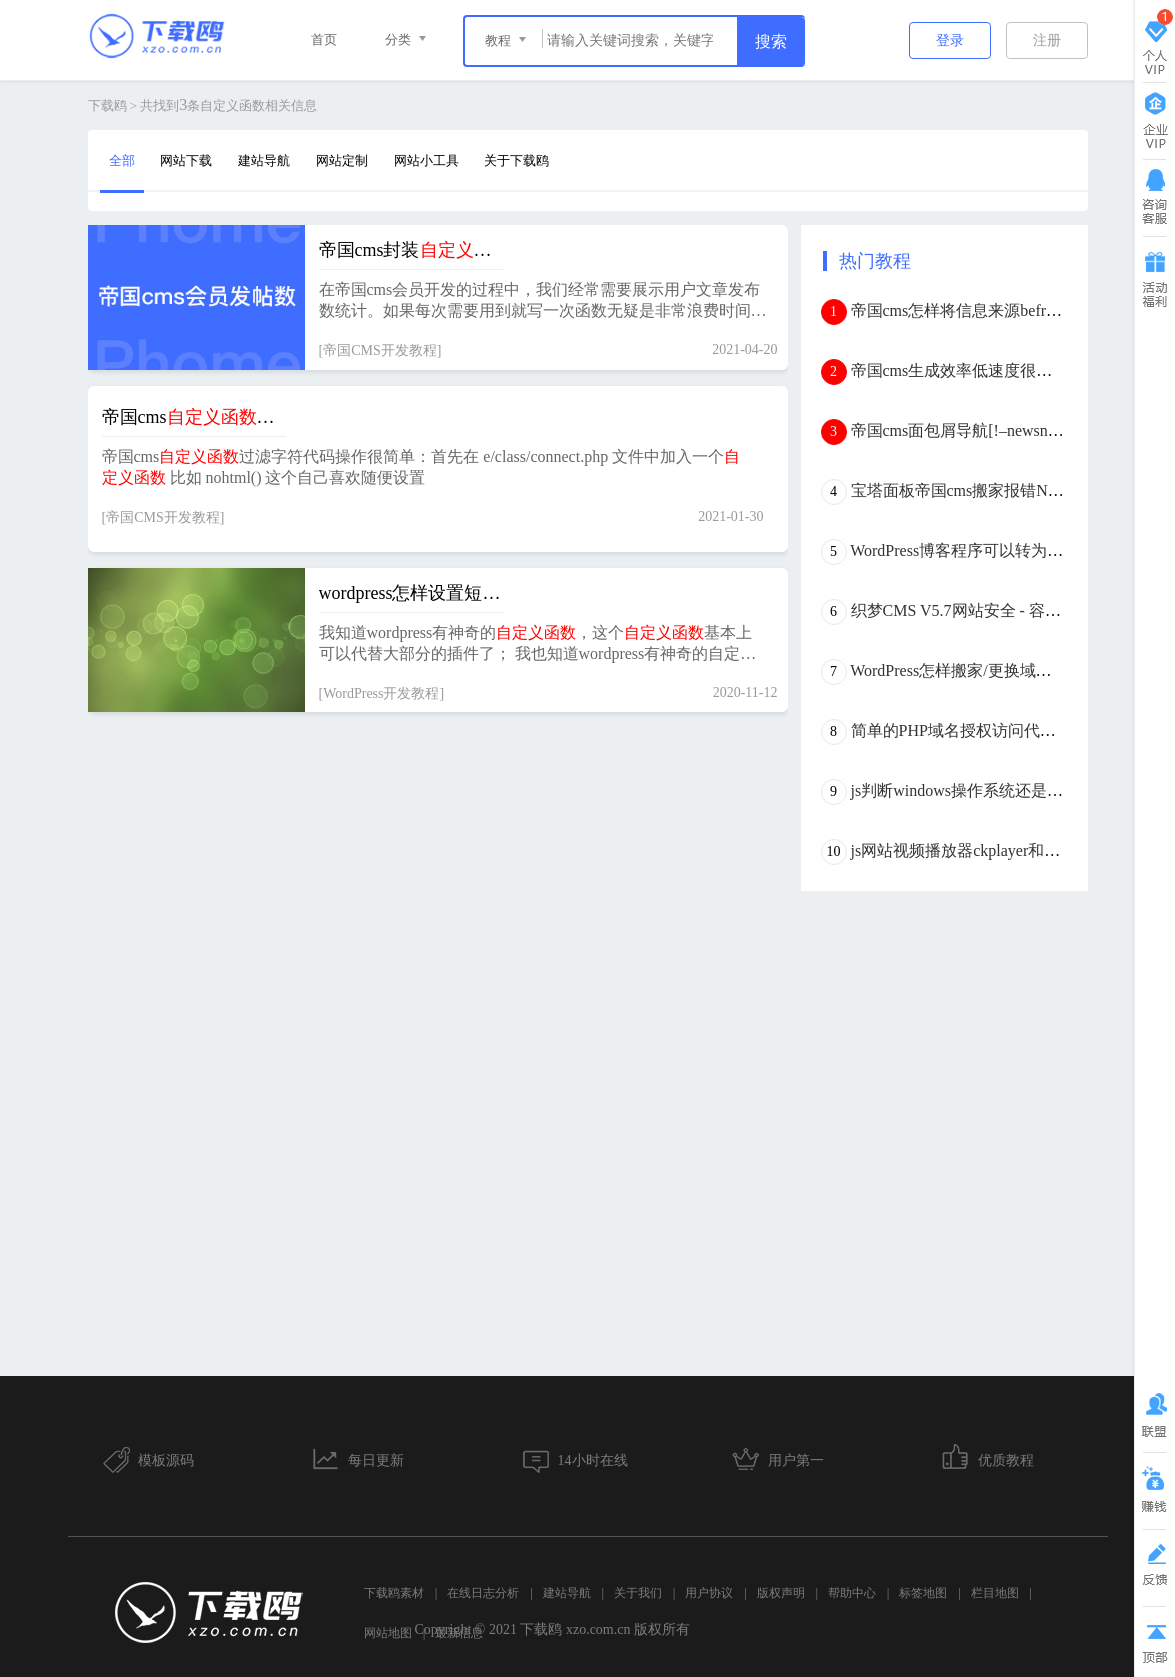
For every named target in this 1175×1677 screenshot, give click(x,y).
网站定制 (342, 160)
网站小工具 (426, 160)
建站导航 (264, 160)
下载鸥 (107, 105)
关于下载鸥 (516, 160)
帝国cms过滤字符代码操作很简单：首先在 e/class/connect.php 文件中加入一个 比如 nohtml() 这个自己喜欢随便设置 (421, 467)
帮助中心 (852, 1593)
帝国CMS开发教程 (380, 350)
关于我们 (638, 1593)
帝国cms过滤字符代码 (194, 417)
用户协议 (709, 1593)
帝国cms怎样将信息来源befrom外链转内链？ (1007, 310)
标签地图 (923, 1593)
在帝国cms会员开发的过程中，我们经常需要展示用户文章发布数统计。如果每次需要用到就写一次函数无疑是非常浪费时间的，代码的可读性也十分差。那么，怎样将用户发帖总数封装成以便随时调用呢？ (543, 301)
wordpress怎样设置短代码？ (411, 593)
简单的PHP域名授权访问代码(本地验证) (991, 730)
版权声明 (781, 1593)
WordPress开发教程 (381, 693)
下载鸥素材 (394, 1593)
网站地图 (388, 1633)
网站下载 (186, 160)
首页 (324, 39)
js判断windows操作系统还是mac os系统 (987, 790)
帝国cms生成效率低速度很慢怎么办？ (984, 370)
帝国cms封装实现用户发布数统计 (411, 250)
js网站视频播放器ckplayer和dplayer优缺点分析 (1012, 850)
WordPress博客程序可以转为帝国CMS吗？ (997, 550)
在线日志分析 (483, 1593)
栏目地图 (995, 1593)
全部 (122, 160)
